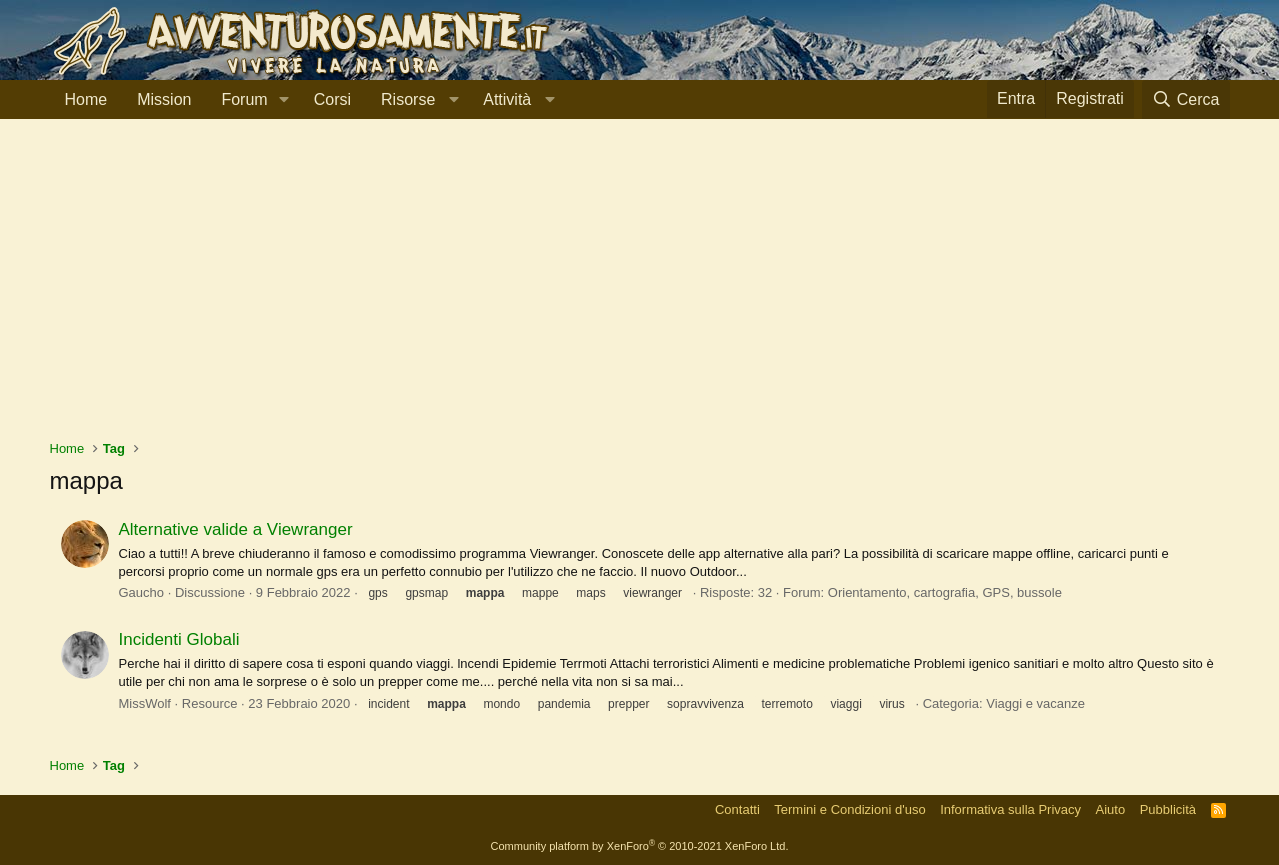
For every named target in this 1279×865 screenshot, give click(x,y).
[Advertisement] (640, 289)
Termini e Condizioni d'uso (849, 809)
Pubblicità (1168, 809)
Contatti (737, 809)
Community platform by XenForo (640, 846)
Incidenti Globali (179, 639)
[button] (284, 100)
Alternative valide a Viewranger (236, 529)
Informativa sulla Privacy (1010, 809)
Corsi (332, 99)
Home (86, 99)
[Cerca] (1186, 99)
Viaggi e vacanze (1035, 703)
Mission (164, 99)
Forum (244, 99)
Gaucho (142, 592)
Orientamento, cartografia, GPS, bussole (945, 592)
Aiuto (1111, 809)
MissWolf (145, 703)
